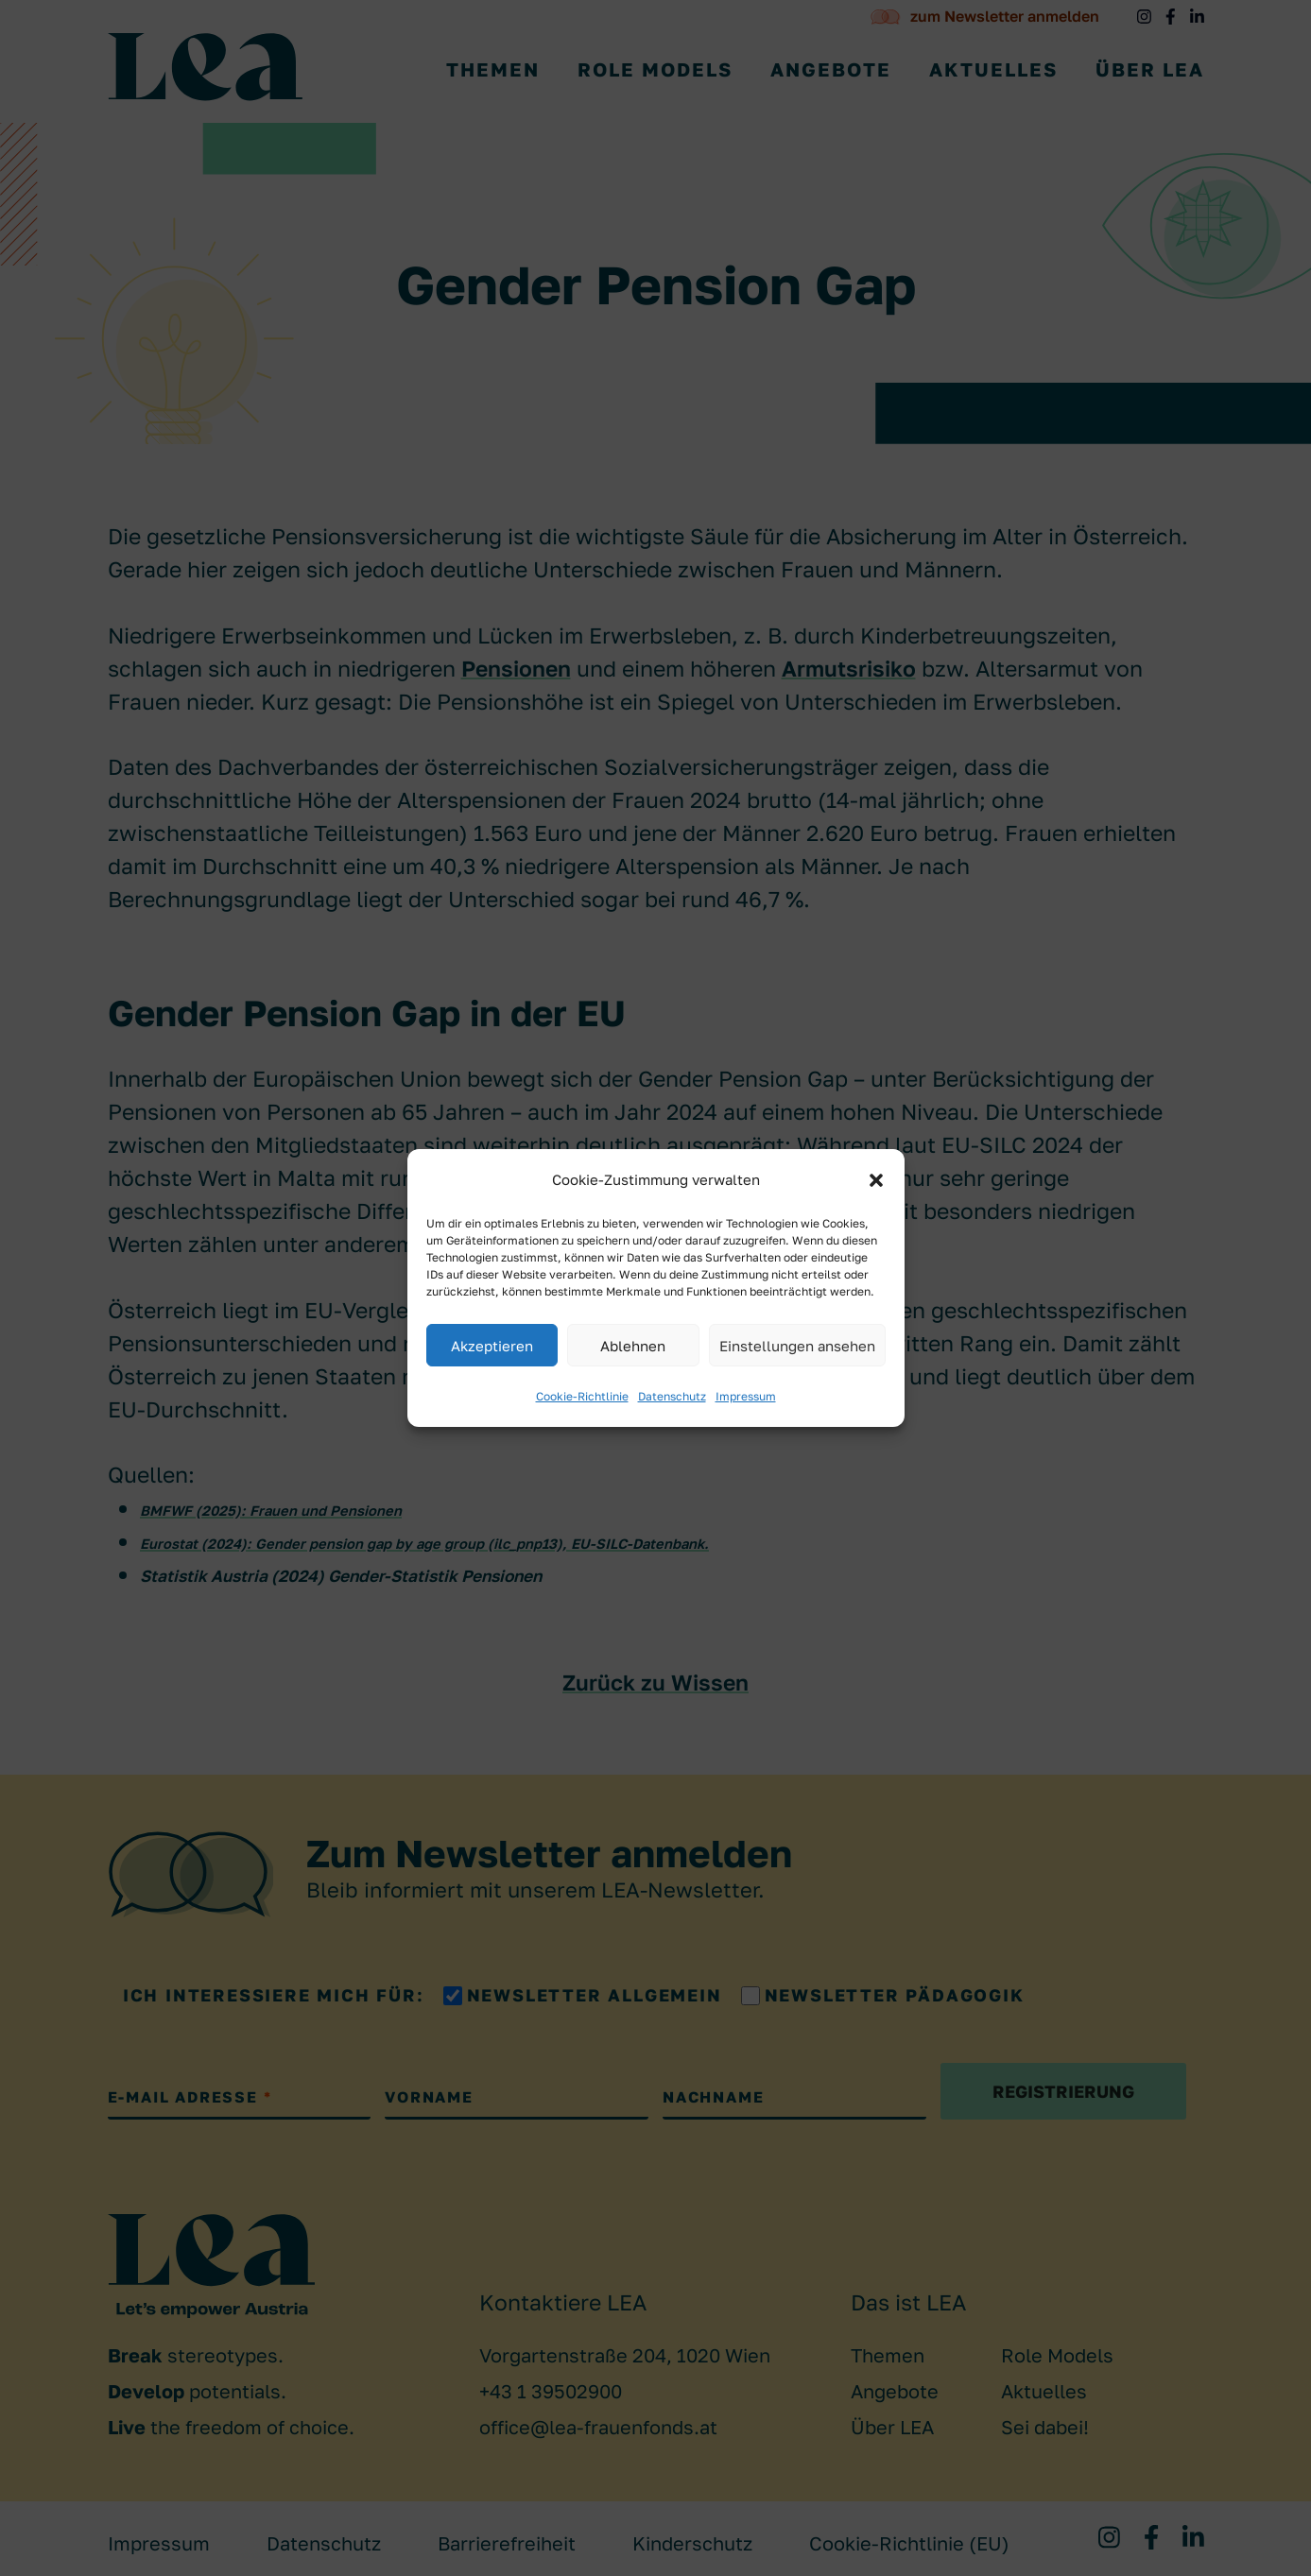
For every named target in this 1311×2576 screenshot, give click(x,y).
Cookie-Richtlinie (582, 1396)
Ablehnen (632, 1345)
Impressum (746, 1396)
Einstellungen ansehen (797, 1345)
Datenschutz (672, 1396)
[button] (876, 1180)
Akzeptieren (492, 1345)
